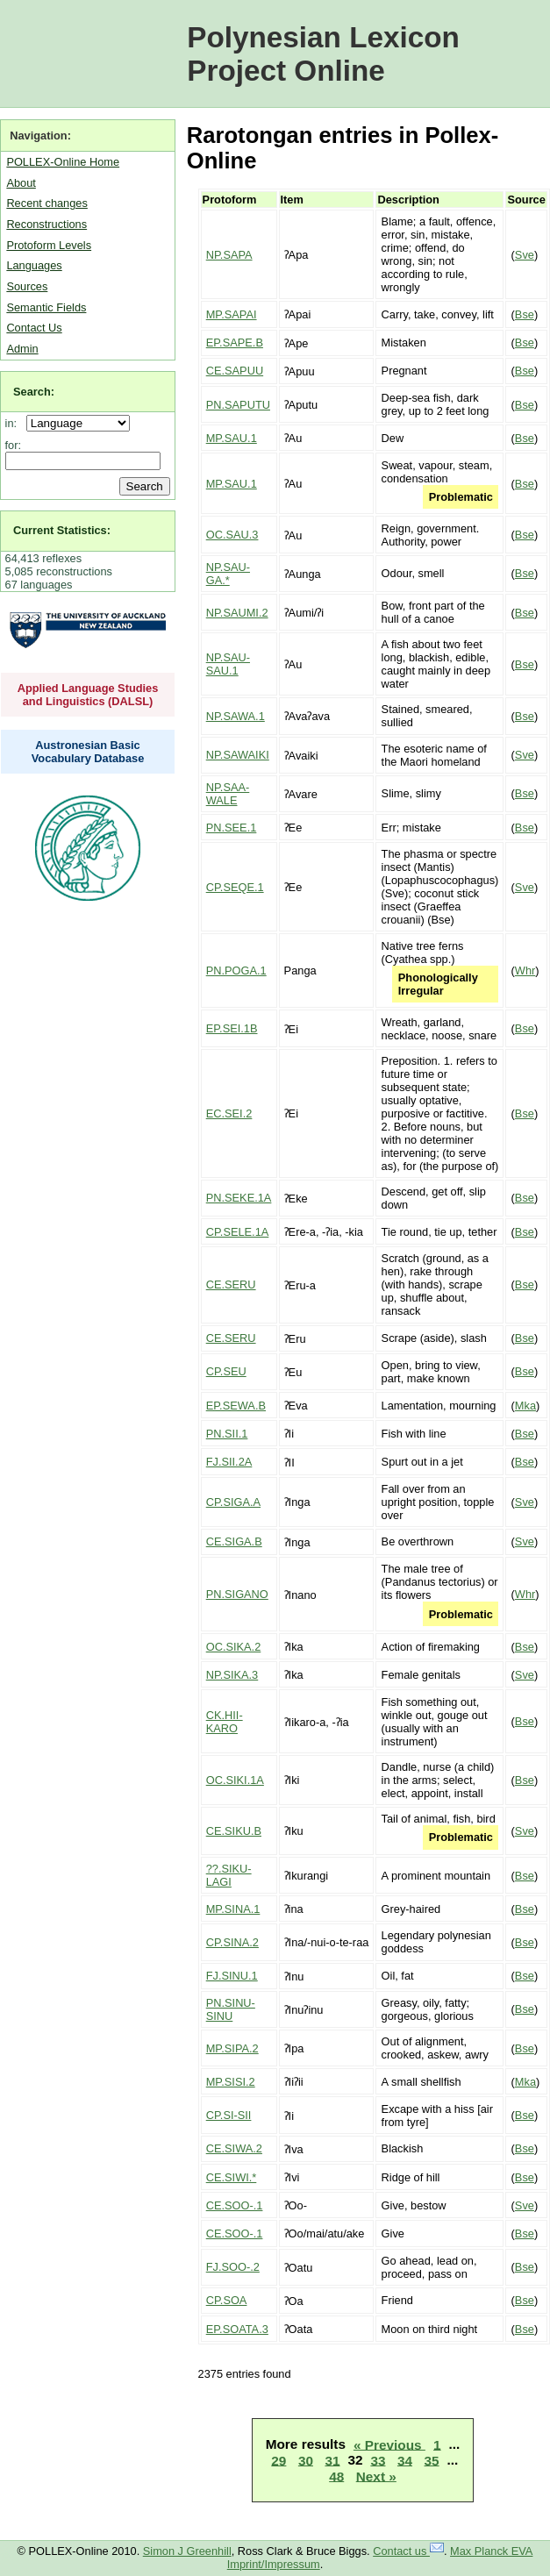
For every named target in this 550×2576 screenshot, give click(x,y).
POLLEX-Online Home (62, 161)
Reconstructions (46, 224)
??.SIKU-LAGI (229, 1875)
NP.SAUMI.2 (237, 612)
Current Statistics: (62, 530)
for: (13, 445)
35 (432, 2459)
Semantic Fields (46, 307)
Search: (33, 391)
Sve (524, 254)
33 (377, 2459)
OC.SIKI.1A (235, 1780)
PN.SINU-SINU (230, 2009)
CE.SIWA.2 (234, 2148)
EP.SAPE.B (234, 342)
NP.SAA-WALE (228, 794)
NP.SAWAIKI (237, 754)
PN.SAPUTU (238, 404)
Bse (524, 314)
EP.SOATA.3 (237, 2329)
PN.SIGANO (237, 1594)
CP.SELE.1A (237, 1231)
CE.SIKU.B (233, 1830)
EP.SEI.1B (232, 1028)
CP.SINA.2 (232, 1942)
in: (14, 423)
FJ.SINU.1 (232, 1975)
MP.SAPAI (231, 314)
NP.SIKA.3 (232, 1674)
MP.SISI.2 (230, 2081)
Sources (26, 286)
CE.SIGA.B (234, 1541)
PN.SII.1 (227, 1433)
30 (305, 2459)
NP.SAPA (229, 254)
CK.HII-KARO (224, 1722)
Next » (376, 2475)
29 (278, 2459)
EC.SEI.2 (229, 1113)
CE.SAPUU (234, 370)
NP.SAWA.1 (235, 716)
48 (336, 2475)
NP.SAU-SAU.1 (228, 664)
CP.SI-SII (229, 2115)
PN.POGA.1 (236, 970)
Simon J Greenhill (187, 2551)
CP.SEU (226, 1371)
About (20, 182)
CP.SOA (226, 2300)
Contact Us (33, 327)
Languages (33, 265)
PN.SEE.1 (231, 827)
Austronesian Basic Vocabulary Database (88, 752)
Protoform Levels (48, 245)
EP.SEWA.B (236, 1405)
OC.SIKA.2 (233, 1646)
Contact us (408, 2551)
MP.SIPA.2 (232, 2048)
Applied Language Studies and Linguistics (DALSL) (88, 694)
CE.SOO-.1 (234, 2205)
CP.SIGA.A (233, 1502)
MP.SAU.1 (231, 438)
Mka (525, 1405)
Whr (525, 970)
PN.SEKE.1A (239, 1197)
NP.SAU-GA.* (228, 573)
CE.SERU (231, 1284)
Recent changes (46, 203)
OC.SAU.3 (232, 534)
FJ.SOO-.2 (233, 2266)
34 (404, 2459)
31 (332, 2459)
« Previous (389, 2444)
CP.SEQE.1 (235, 887)
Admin (22, 348)
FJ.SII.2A (229, 1461)
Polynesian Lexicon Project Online (323, 54)
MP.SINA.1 (233, 1909)
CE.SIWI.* (231, 2177)
